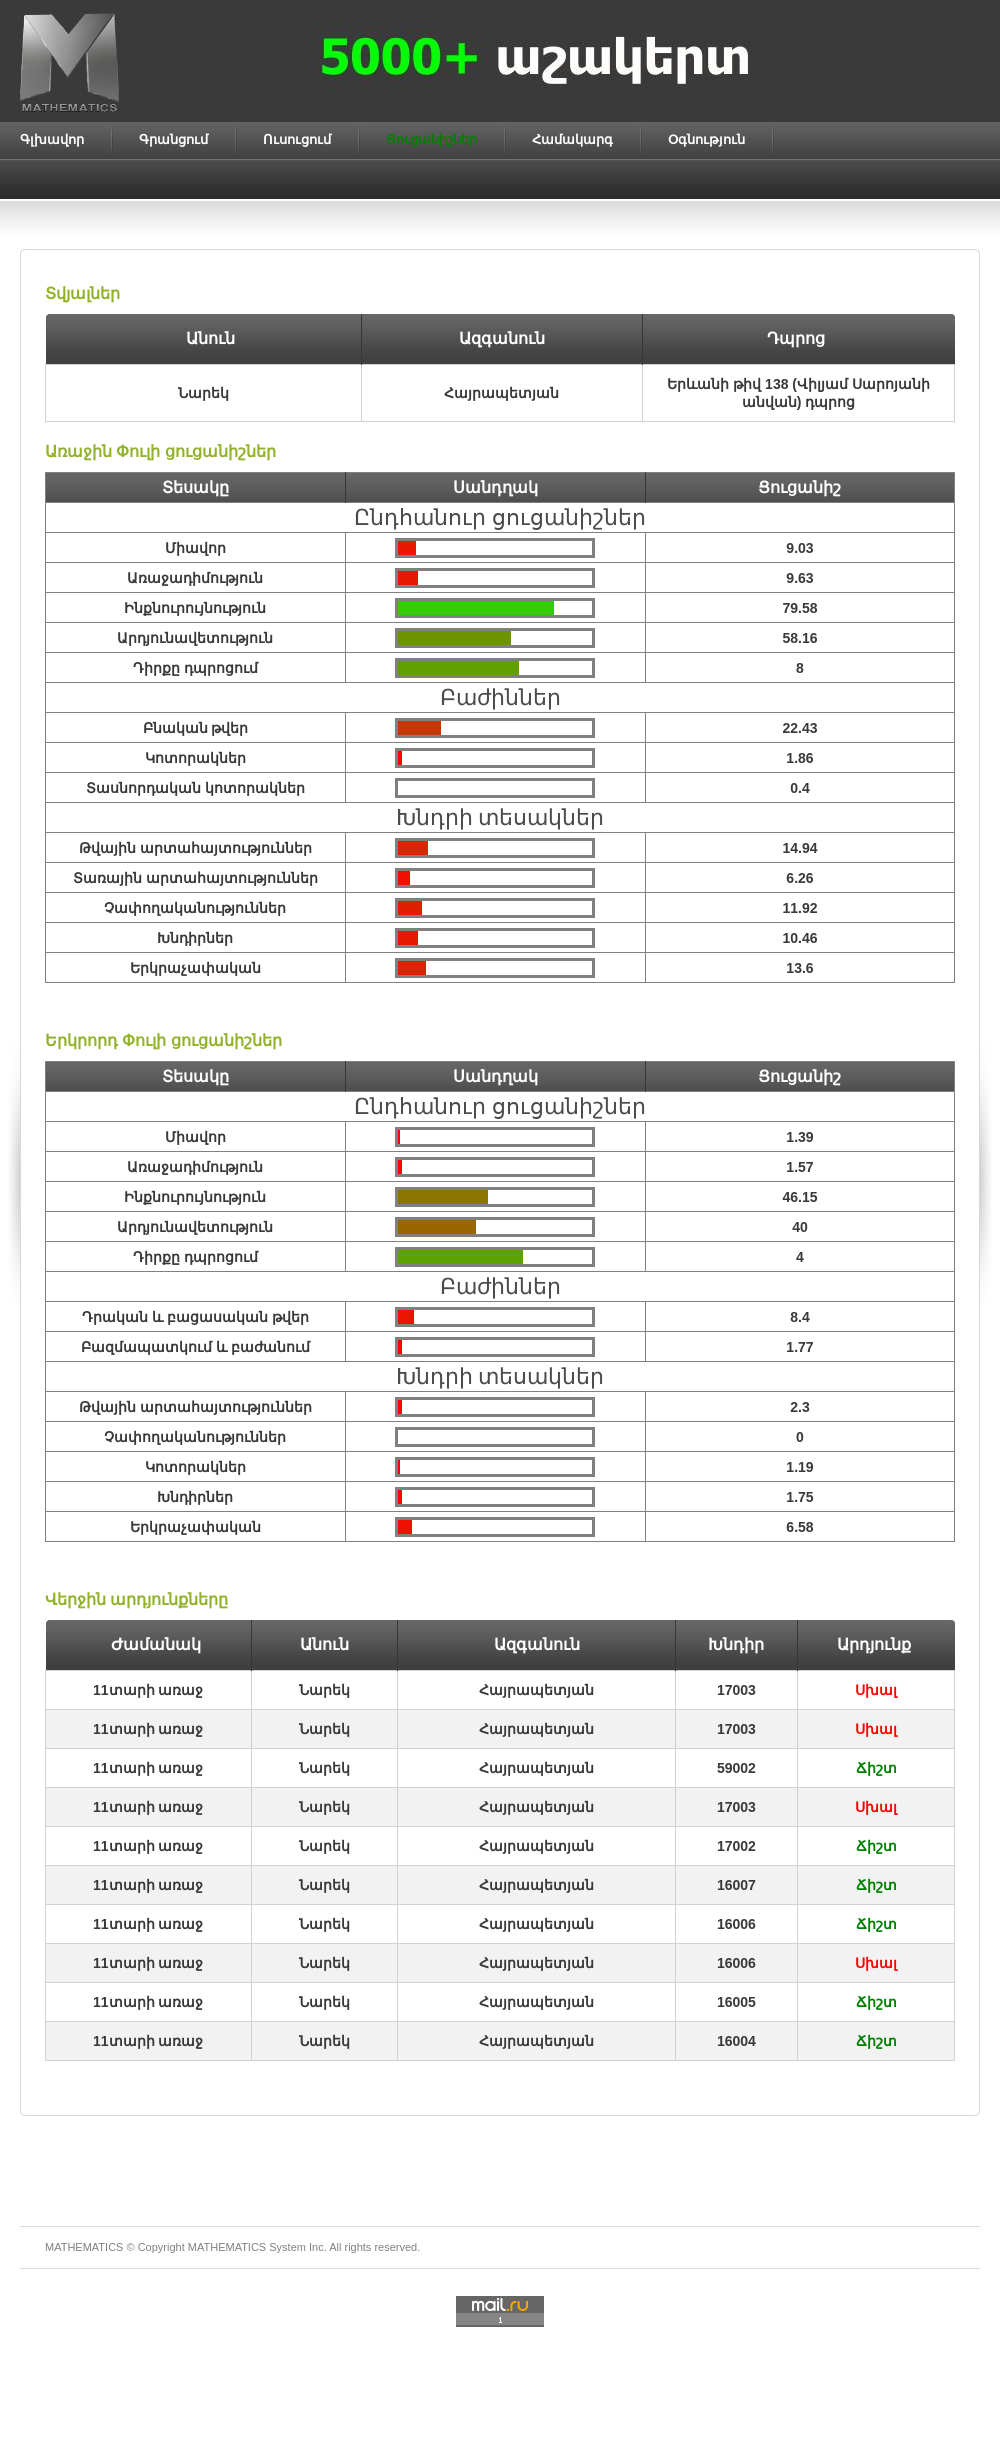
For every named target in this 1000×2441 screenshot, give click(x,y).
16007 (736, 1885)
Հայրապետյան (536, 1690)
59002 (736, 1768)
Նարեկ (324, 1690)
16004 (736, 2041)
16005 (736, 2002)
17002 (736, 1846)
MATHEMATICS (227, 2247)
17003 (736, 1690)
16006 (736, 1924)
